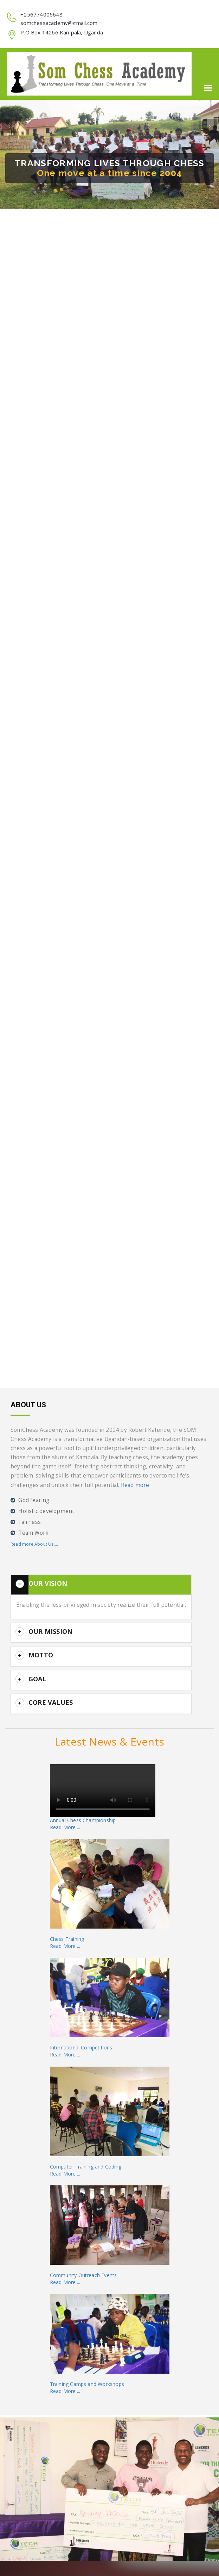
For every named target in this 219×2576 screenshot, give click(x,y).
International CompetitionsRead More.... (81, 2041)
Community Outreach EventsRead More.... (83, 2269)
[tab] (101, 1583)
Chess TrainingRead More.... (67, 1932)
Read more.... (137, 1485)
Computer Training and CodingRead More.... (86, 2160)
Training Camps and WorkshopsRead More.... (87, 2378)
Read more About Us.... (34, 1544)
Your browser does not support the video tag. (102, 1780)
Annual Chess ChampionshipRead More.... (83, 1814)
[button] (9, 126)
